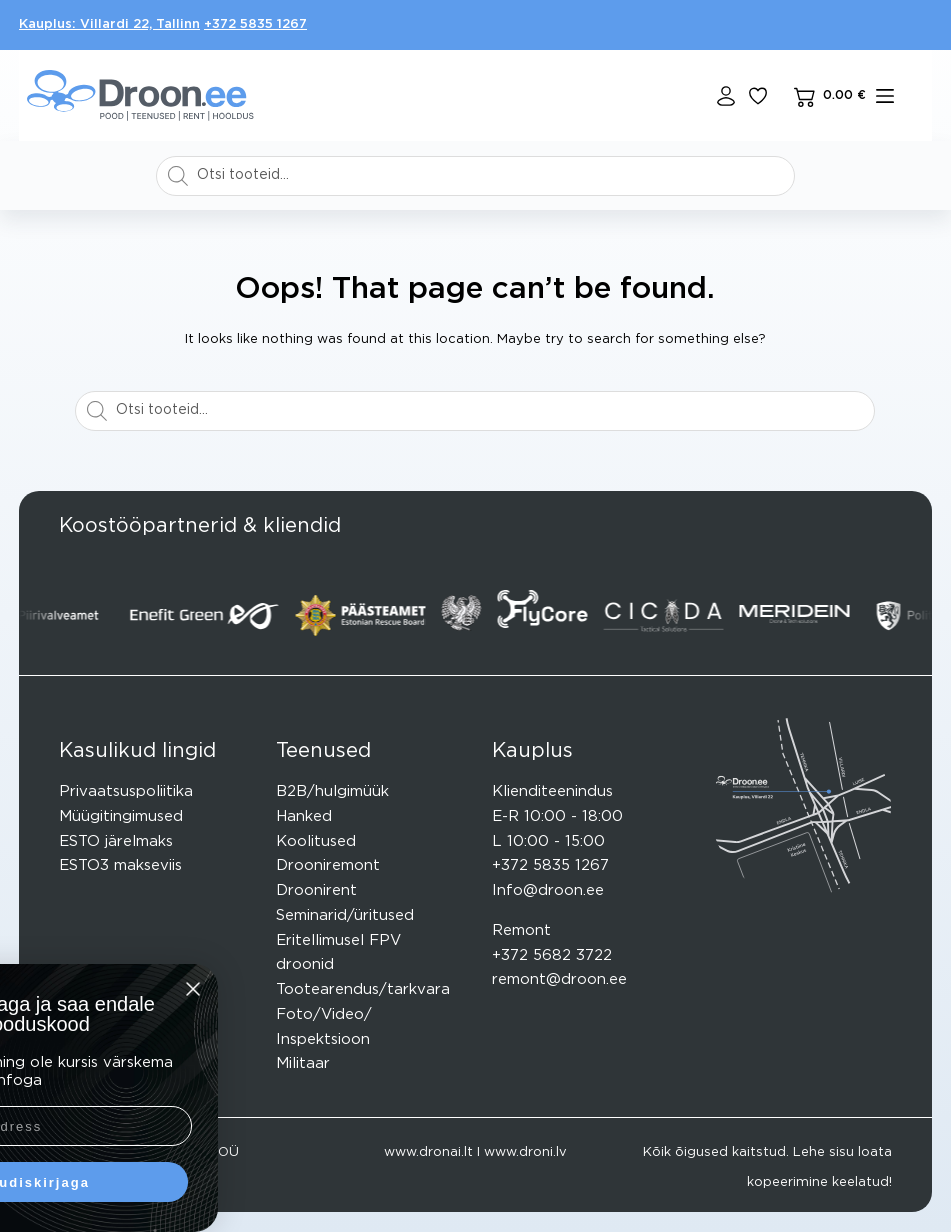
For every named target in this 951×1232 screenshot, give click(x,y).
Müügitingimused (121, 816)
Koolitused (316, 841)
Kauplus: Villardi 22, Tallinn (109, 24)
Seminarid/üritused (345, 915)
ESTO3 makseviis (120, 865)
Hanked (304, 816)
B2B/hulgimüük (332, 791)
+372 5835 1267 (255, 24)
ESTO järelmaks (116, 841)
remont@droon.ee (559, 979)
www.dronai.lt (428, 1152)
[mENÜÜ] (885, 96)
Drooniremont (328, 865)
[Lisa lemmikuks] (758, 96)
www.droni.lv (525, 1152)
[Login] (726, 96)
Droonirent (316, 890)
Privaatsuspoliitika (126, 791)
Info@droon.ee (548, 890)
